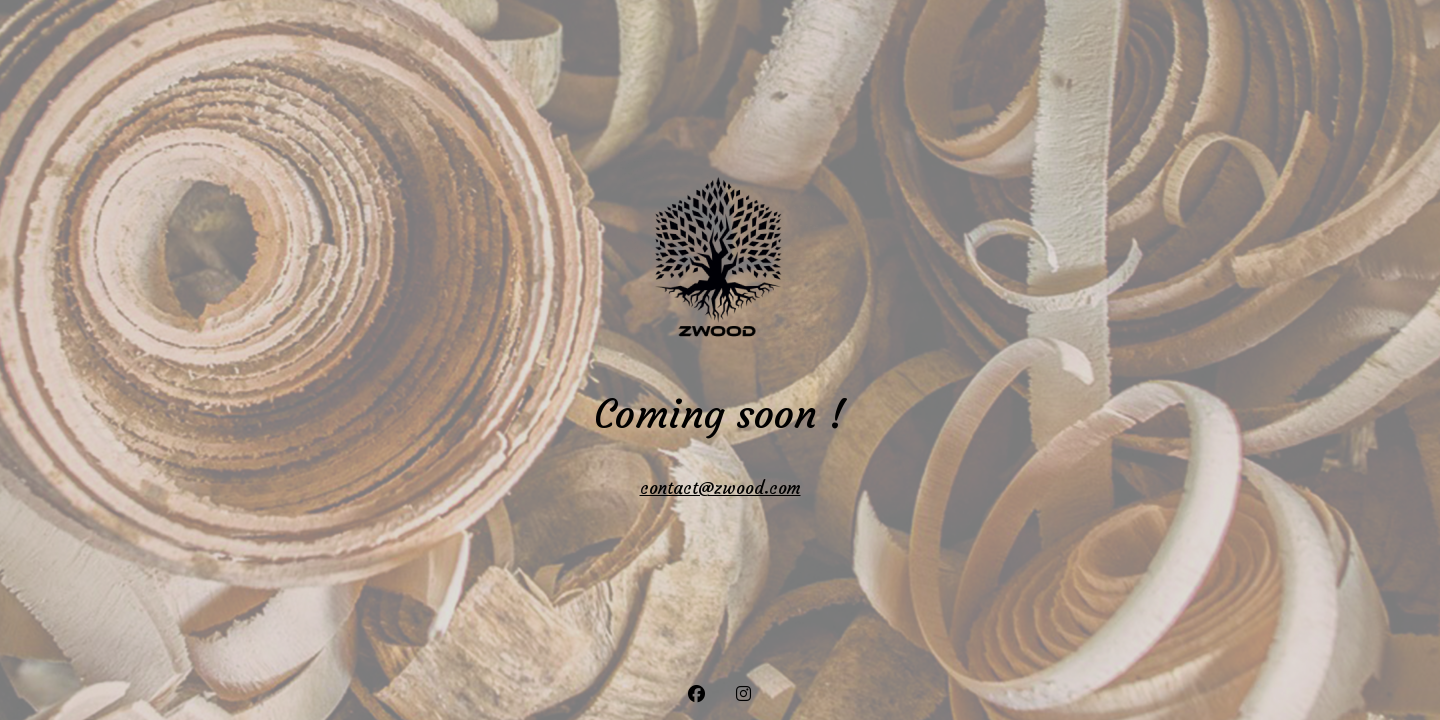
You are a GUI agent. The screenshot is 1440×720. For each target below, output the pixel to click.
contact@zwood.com (720, 488)
